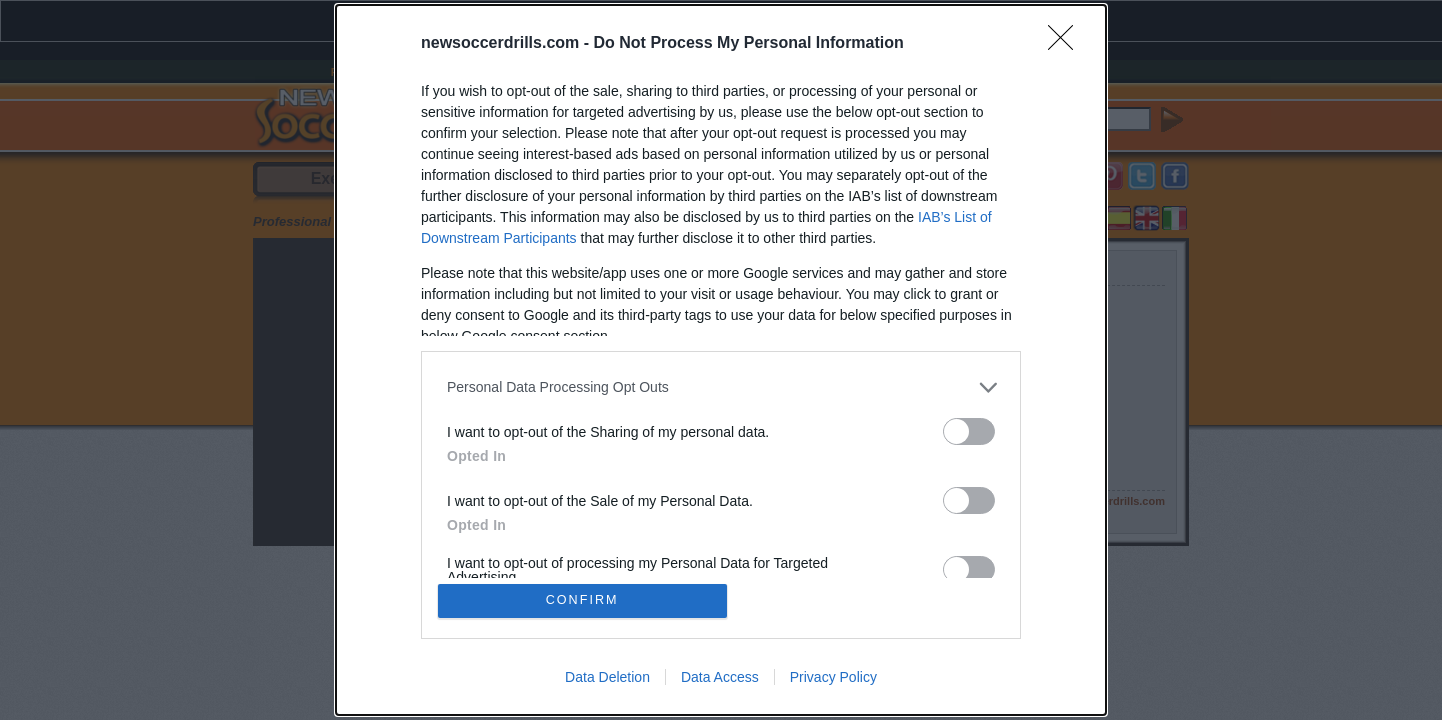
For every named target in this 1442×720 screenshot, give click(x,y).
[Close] (1067, 43)
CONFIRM (583, 600)
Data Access (720, 678)
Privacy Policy (833, 678)
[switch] (969, 430)
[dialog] (721, 360)
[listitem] (721, 386)
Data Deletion (607, 678)
